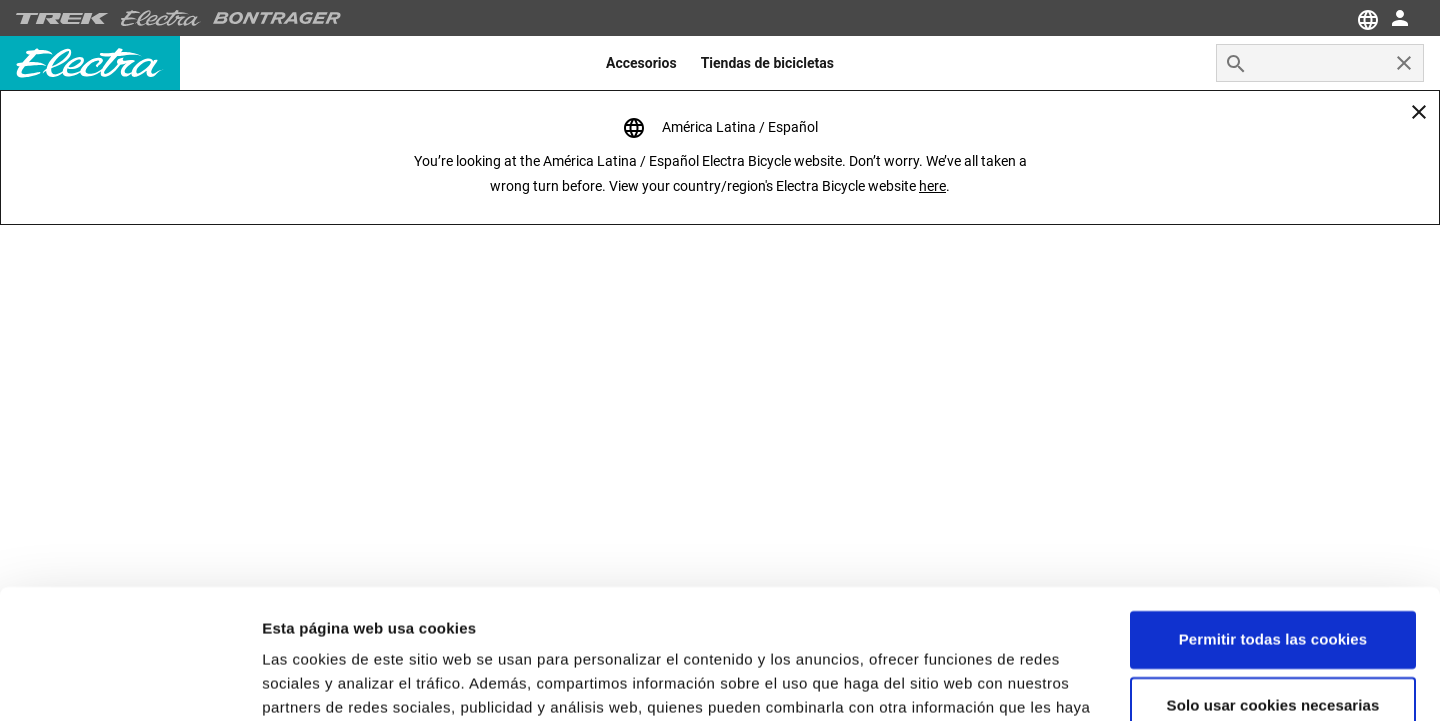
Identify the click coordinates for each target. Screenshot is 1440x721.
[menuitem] (641, 63)
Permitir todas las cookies (1273, 510)
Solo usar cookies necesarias (1273, 575)
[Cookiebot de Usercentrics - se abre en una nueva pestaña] (129, 682)
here (932, 186)
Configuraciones (322, 681)
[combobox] (1320, 63)
